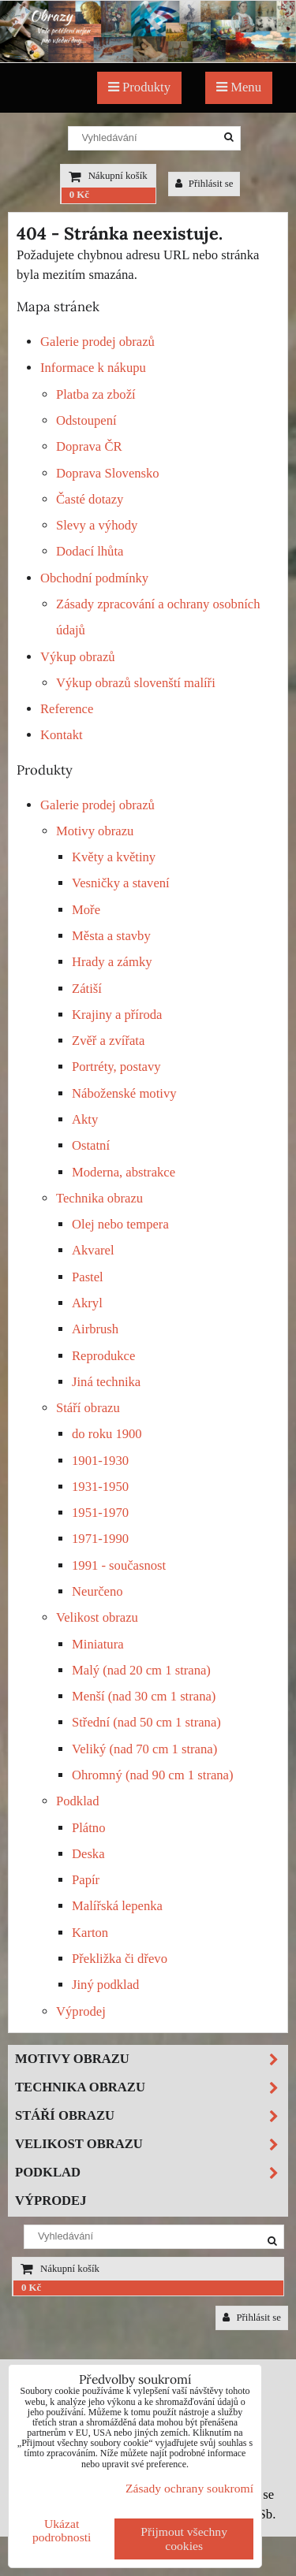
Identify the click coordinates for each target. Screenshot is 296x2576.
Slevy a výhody (96, 525)
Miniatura (98, 1644)
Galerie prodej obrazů (97, 341)
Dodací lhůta (89, 551)
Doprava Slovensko (107, 473)
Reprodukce (103, 1355)
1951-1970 (100, 1512)
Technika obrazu (99, 1198)
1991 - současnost (119, 1565)
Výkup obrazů (77, 656)
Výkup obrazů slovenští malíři (135, 682)
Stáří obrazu (88, 1407)
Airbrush (95, 1328)
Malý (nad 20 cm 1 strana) (141, 1670)
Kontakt (61, 734)
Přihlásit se (204, 183)
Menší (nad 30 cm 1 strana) (143, 1696)
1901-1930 (100, 1460)
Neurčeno (97, 1591)
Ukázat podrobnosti (62, 2530)
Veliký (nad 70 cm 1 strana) (144, 1748)
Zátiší (87, 988)
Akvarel (93, 1250)
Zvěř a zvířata (108, 1040)
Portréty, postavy (116, 1066)
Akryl (87, 1302)
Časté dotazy (89, 499)
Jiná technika (106, 1381)
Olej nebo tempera (120, 1224)
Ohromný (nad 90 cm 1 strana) (153, 1775)
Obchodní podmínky (94, 578)
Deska (88, 1853)
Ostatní (91, 1145)
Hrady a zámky (112, 961)
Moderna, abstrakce (123, 1172)
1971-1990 (100, 1538)
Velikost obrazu (97, 1617)
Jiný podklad (105, 1984)
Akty (85, 1119)
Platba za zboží (96, 394)
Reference (66, 708)
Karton (90, 1932)
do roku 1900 (107, 1433)
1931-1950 (100, 1486)
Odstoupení (86, 420)
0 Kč (79, 194)
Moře (86, 909)
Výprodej (81, 2011)
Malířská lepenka (117, 1905)
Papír (85, 1879)
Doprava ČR (89, 446)
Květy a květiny (113, 856)
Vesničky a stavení (121, 882)
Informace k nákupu (93, 367)
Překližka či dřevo (119, 1958)
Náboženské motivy (124, 1093)
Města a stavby (111, 935)
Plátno (89, 1827)
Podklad (77, 1801)
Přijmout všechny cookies (184, 2538)
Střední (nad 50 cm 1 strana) (146, 1722)
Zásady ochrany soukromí (189, 2488)
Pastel (87, 1276)
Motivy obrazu (94, 830)
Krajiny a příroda (117, 1014)
